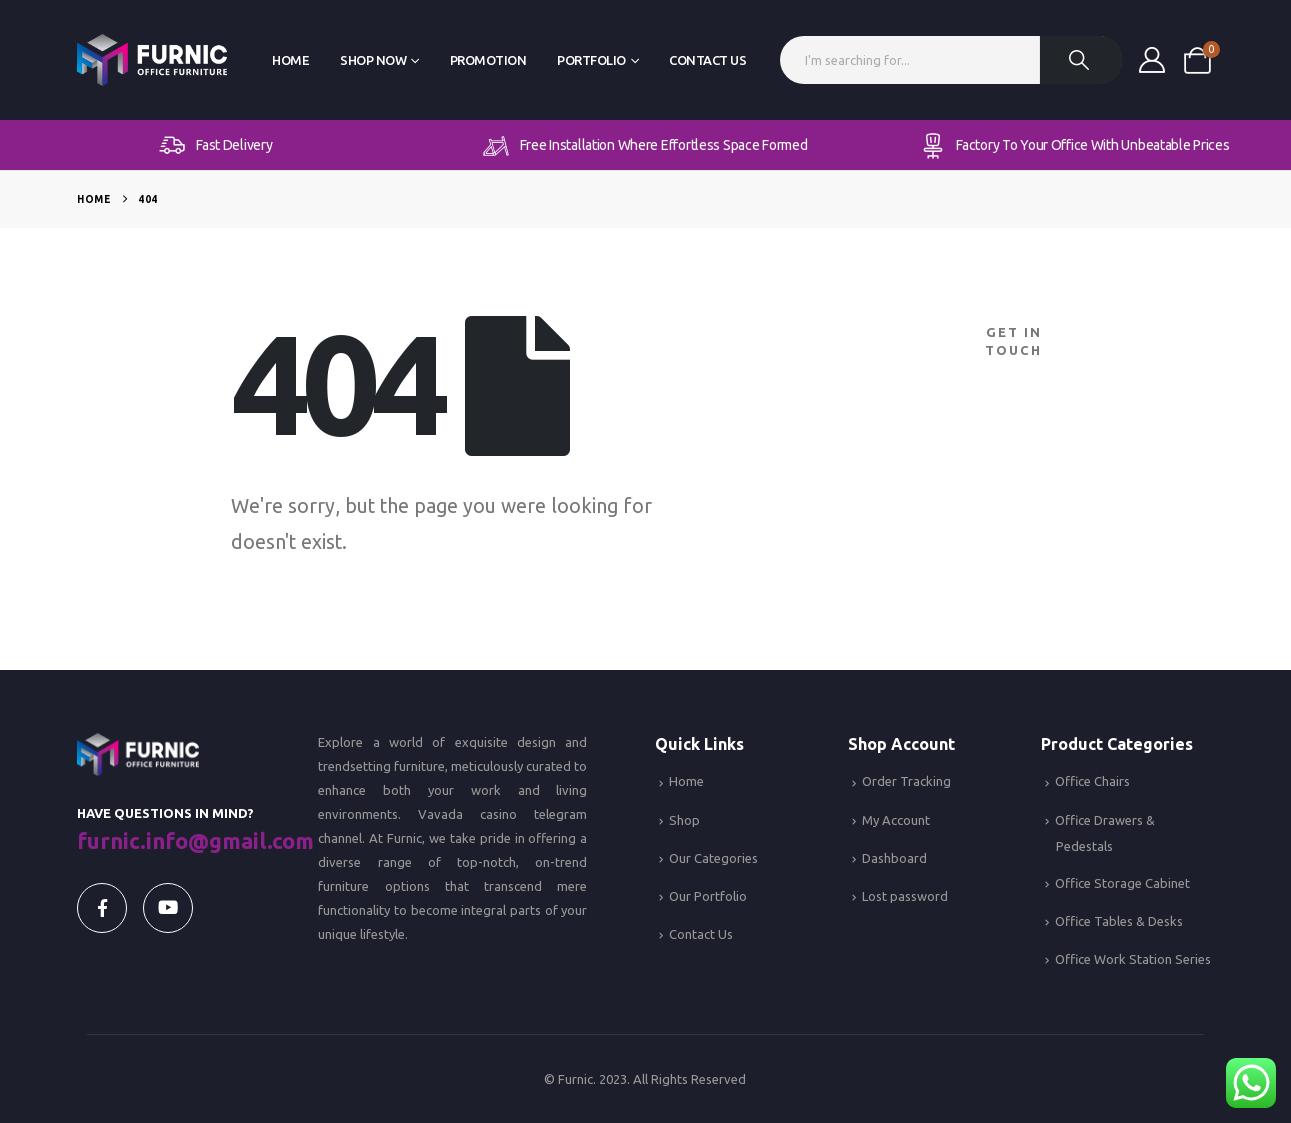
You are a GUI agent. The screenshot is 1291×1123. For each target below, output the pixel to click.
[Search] (1081, 60)
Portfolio (591, 60)
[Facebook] (102, 908)
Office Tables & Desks (1119, 921)
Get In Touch (1013, 341)
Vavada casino (467, 814)
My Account (896, 820)
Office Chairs (1092, 781)
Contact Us (707, 60)
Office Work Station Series (1133, 959)
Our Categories (713, 858)
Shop (684, 820)
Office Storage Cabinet (1122, 883)
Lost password (905, 896)
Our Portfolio (708, 896)
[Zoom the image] (137, 745)
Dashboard (894, 858)
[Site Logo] (152, 60)
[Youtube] (168, 908)
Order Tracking (906, 781)
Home (290, 60)
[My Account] (1151, 60)
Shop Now (373, 60)
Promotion (488, 60)
